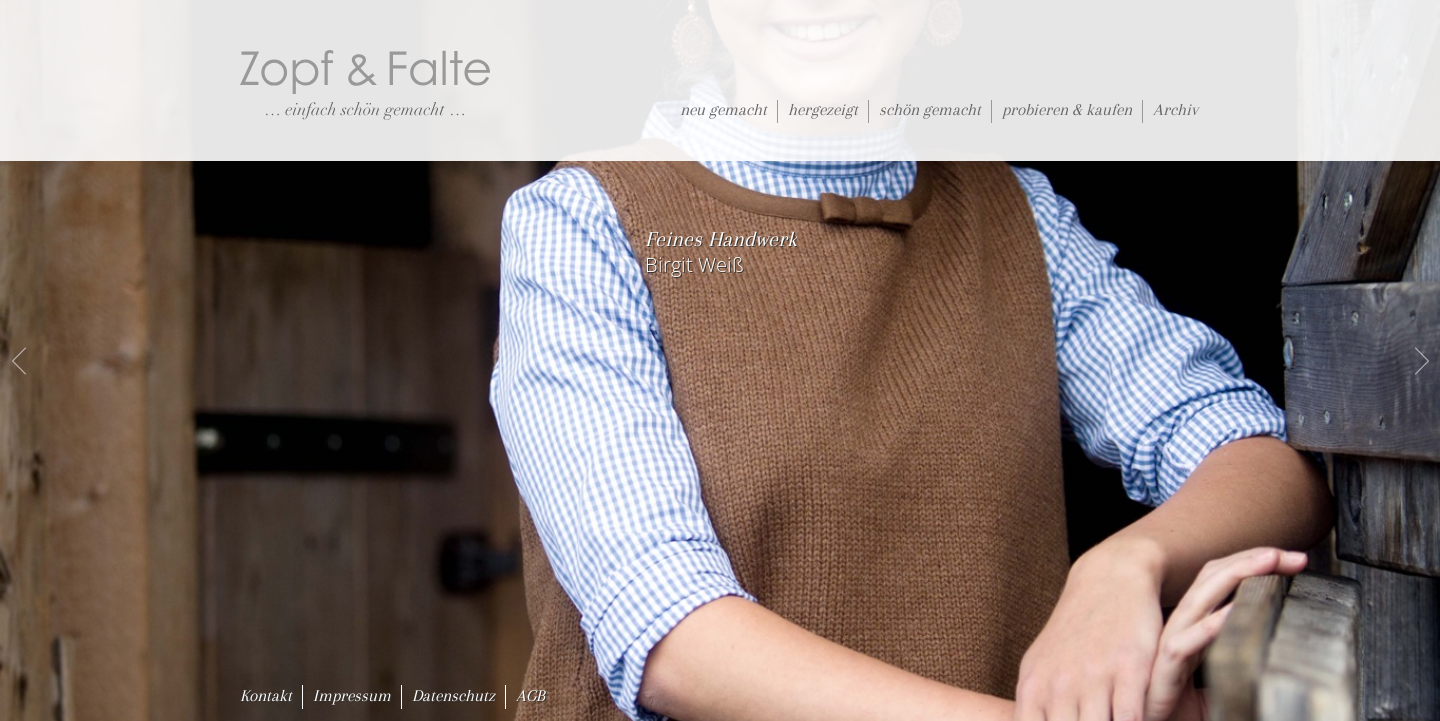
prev (20, 361)
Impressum (352, 695)
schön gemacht (930, 109)
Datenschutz (453, 695)
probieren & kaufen (1067, 109)
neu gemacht (723, 109)
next (1420, 361)
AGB (530, 695)
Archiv (1175, 109)
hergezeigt (823, 109)
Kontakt (266, 695)
